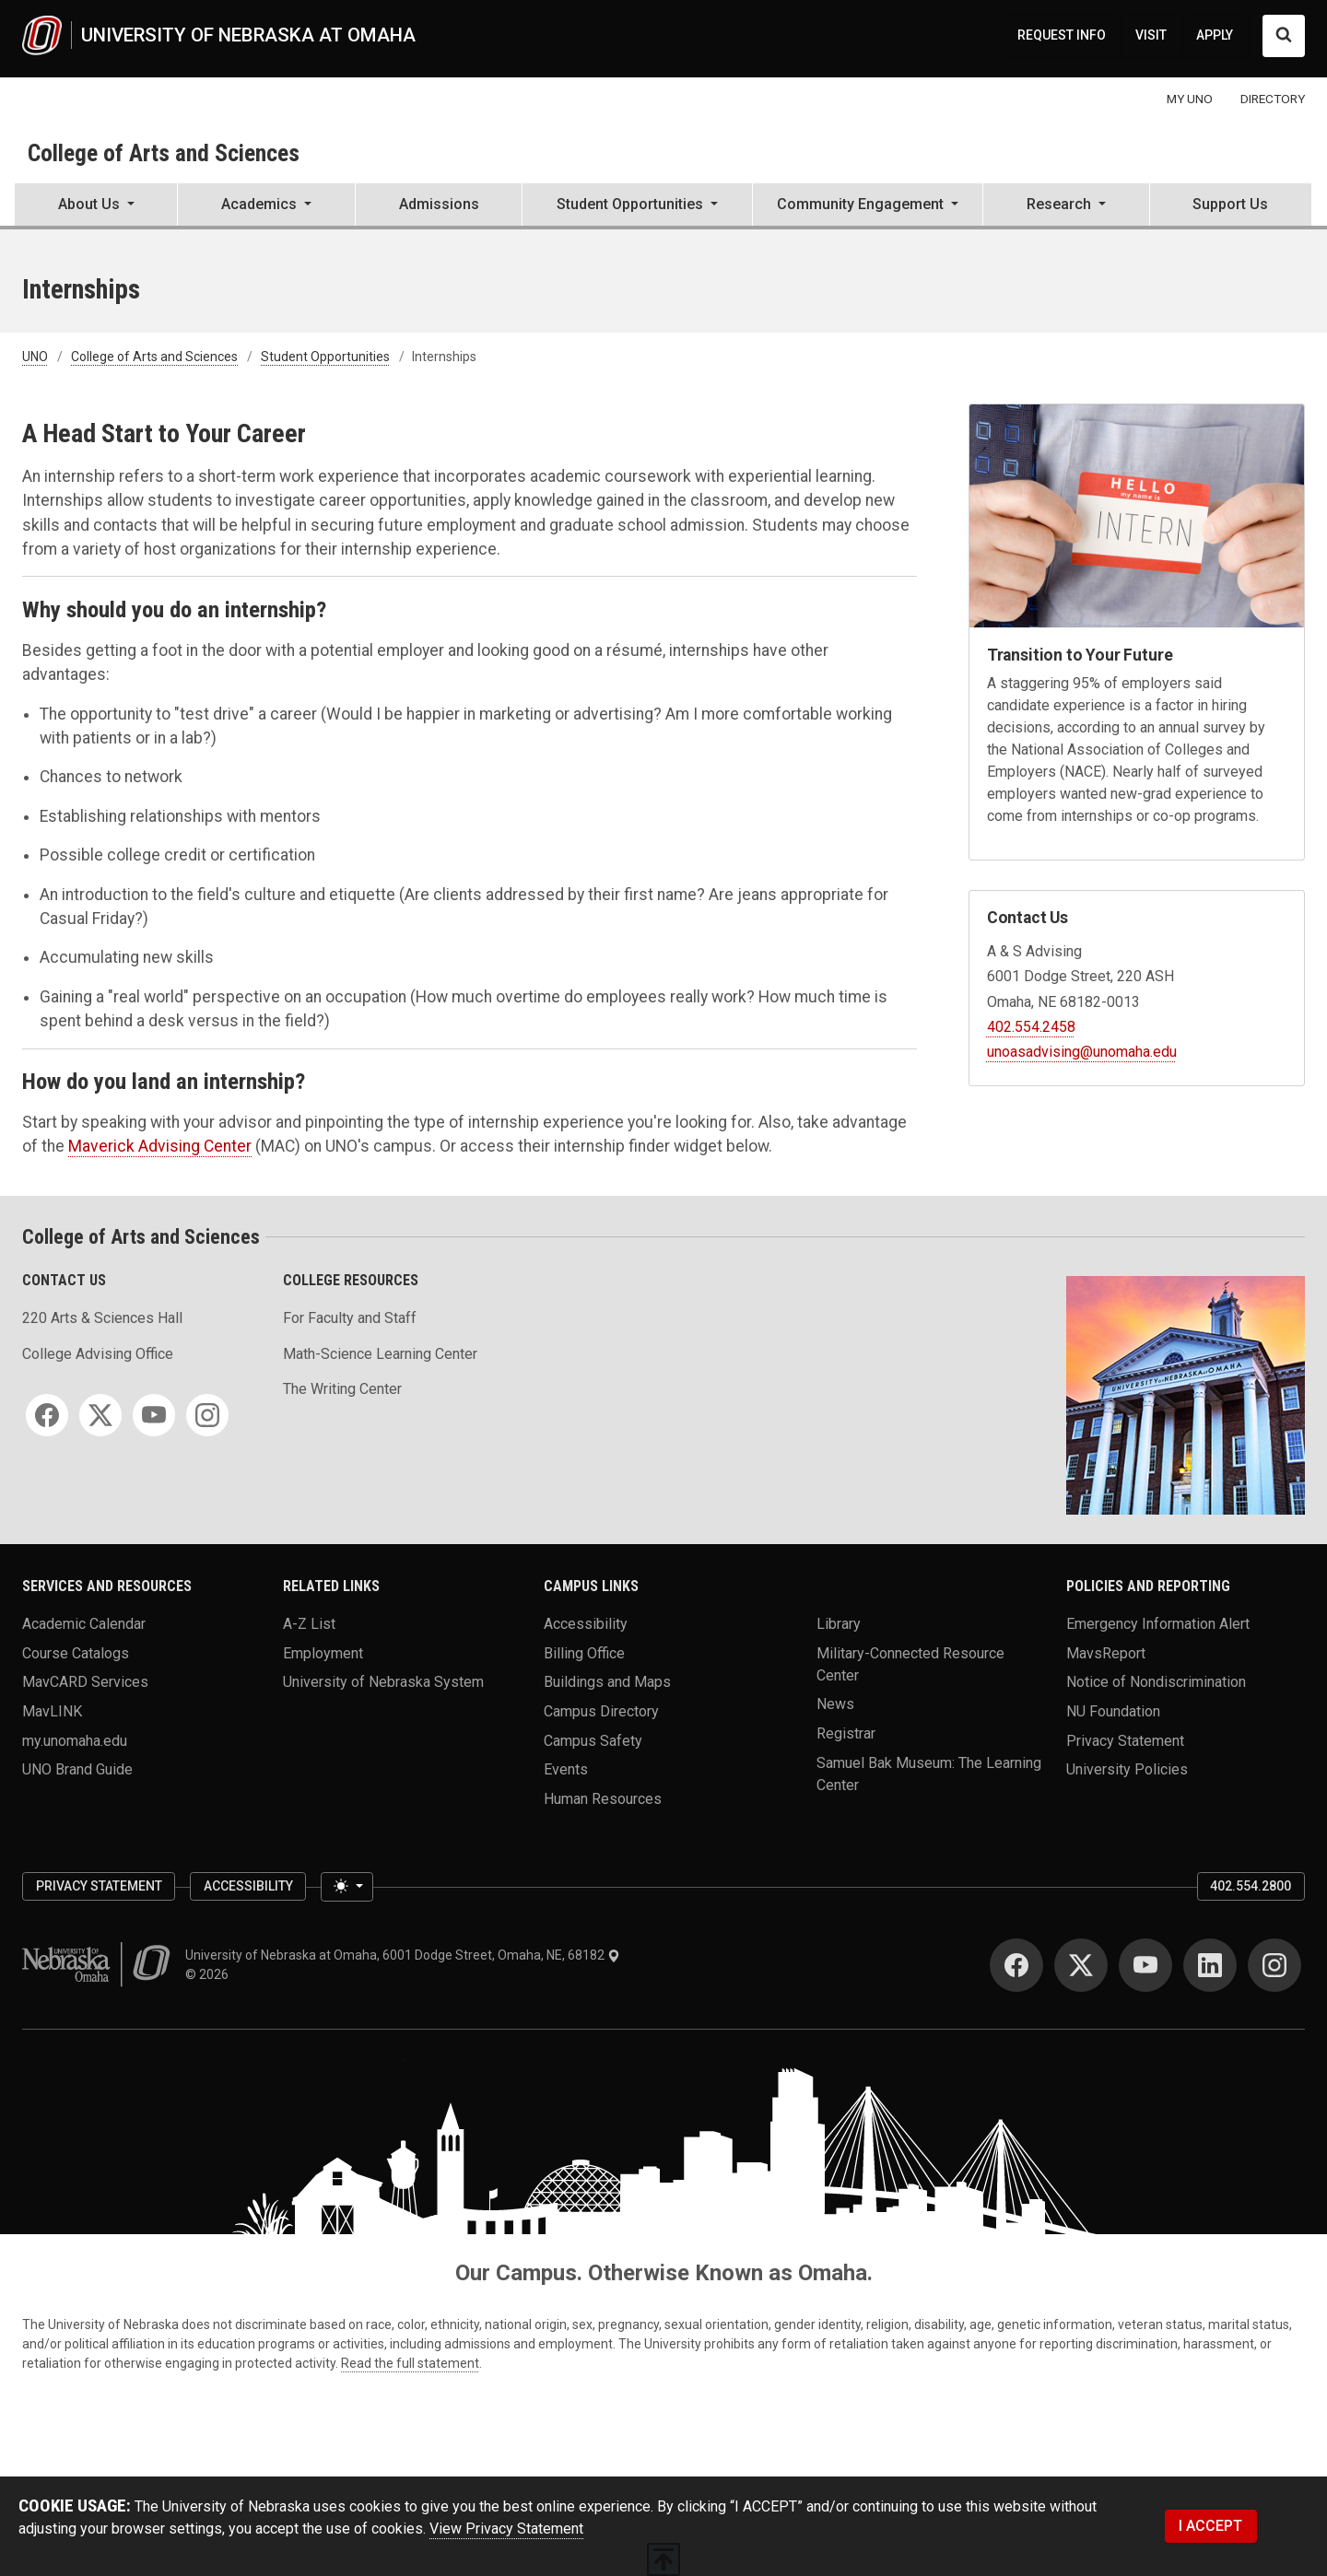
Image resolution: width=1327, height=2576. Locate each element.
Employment (323, 1652)
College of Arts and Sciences (163, 153)
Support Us (1230, 204)
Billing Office (584, 1652)
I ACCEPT (1210, 2526)
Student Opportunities (325, 356)
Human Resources (603, 1798)
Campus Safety (593, 1740)
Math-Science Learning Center (380, 1354)
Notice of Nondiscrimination (1156, 1682)
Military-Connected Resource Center (910, 1663)
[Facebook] (47, 1415)
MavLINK (52, 1710)
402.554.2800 (1250, 1886)
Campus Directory (601, 1710)
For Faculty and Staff (350, 1318)
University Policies (1127, 1769)
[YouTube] (154, 1415)
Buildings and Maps (607, 1682)
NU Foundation (1113, 1710)
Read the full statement (410, 2363)
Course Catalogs (75, 1652)
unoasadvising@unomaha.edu (1082, 1051)
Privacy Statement (1125, 1740)
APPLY (1214, 35)
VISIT (1151, 35)
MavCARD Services (85, 1682)
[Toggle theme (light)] (346, 1887)
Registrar (845, 1732)
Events (566, 1769)
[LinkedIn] (1210, 1965)
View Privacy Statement (506, 2528)
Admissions (439, 204)
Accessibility (586, 1623)
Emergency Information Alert (1158, 1623)
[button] (96, 206)
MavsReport (1105, 1652)
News (835, 1704)
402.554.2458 (1031, 1027)
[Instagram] (207, 1415)
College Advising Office (97, 1354)
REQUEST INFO (1061, 35)
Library (838, 1623)
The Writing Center (342, 1389)
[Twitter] (100, 1415)
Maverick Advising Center (160, 1146)
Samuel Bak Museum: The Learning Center (928, 1773)
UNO (35, 356)
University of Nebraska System (383, 1682)
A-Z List (309, 1623)
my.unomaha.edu (74, 1740)
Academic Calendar (84, 1623)
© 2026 (209, 1974)
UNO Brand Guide (77, 1769)
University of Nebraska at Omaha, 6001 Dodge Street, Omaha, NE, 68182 (402, 1955)
